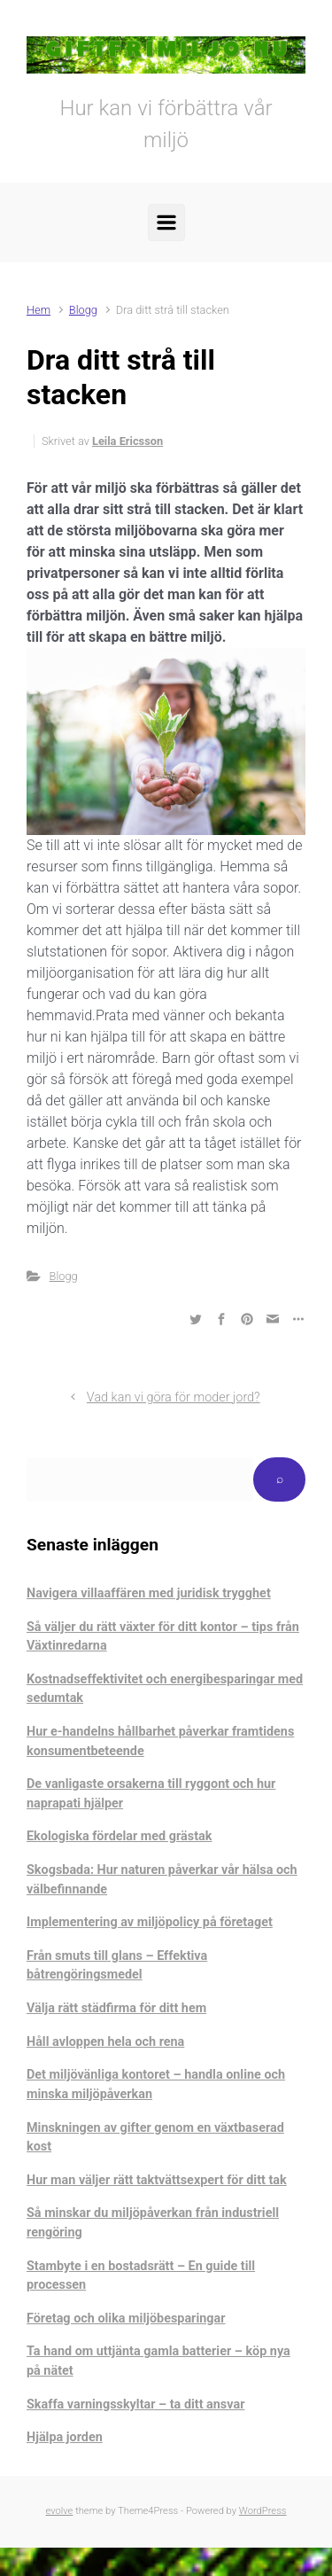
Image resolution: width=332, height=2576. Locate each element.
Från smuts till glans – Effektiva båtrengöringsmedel (117, 1965)
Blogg (83, 309)
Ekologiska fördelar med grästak (119, 1836)
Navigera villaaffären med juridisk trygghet (149, 1593)
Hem (38, 309)
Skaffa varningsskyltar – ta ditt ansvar (135, 2404)
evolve (59, 2511)
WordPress (263, 2511)
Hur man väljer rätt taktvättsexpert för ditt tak (157, 2180)
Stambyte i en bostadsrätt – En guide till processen (141, 2276)
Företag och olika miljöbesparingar (126, 2318)
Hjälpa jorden (65, 2437)
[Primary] (166, 222)
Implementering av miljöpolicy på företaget (150, 1922)
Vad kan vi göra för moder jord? (173, 1397)
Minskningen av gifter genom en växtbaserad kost (155, 2137)
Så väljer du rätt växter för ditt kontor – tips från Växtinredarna (163, 1637)
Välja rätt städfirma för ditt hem (116, 2008)
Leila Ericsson (127, 441)
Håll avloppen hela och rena (105, 2041)
